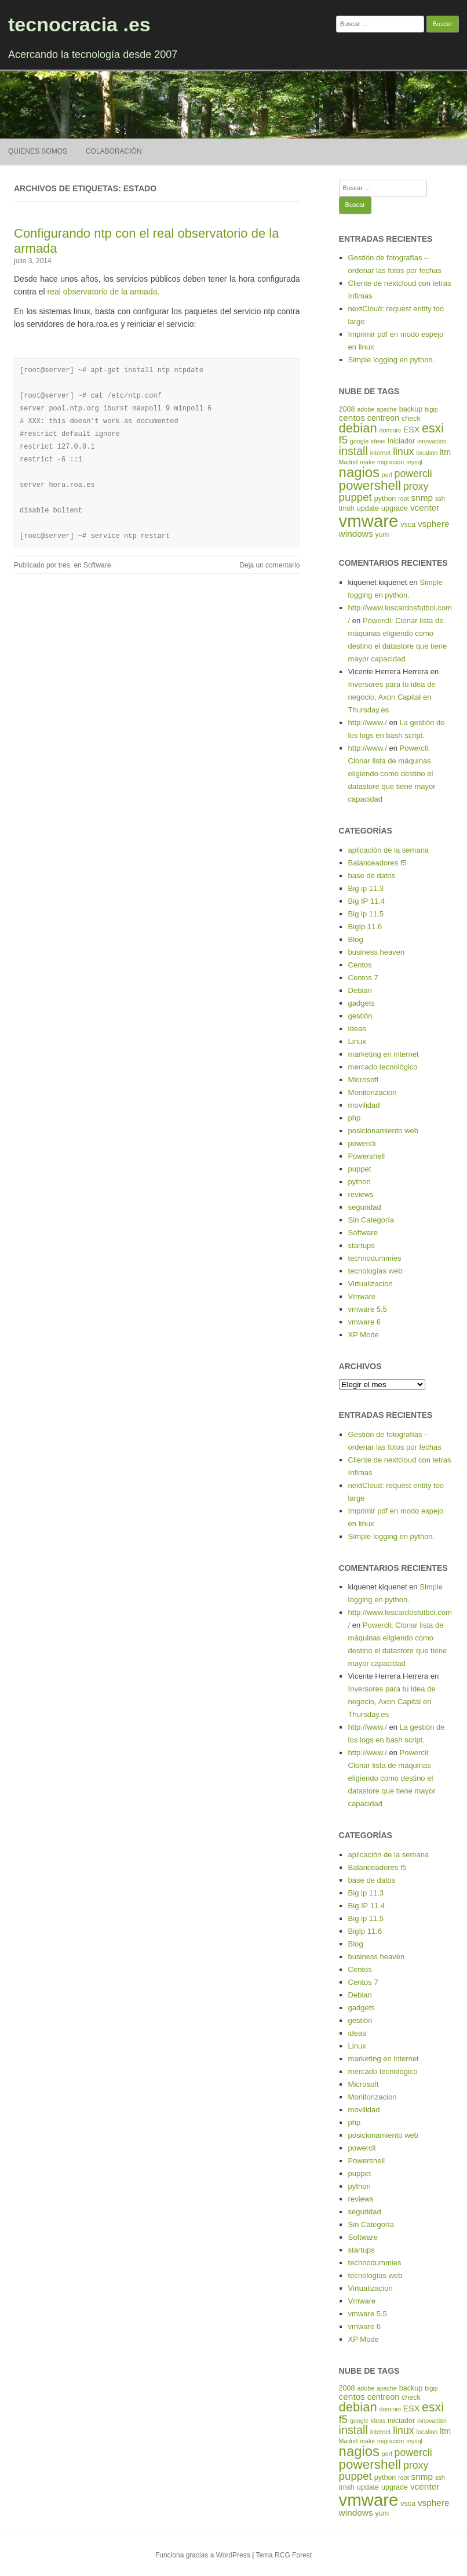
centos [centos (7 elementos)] (352, 418)
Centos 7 (363, 977)
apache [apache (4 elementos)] (387, 409)
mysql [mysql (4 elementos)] (414, 462)
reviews (361, 1194)
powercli (362, 1143)
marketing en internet (383, 1054)
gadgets (361, 1003)
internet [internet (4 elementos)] (380, 452)
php (354, 1118)
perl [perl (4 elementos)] (387, 474)
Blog (355, 939)
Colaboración (114, 151)
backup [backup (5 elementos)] (410, 409)
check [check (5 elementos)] (411, 418)
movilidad (364, 1105)
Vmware (362, 1296)
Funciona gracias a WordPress (202, 2555)
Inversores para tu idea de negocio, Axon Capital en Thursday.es (392, 697)
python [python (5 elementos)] (385, 498)
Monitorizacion (372, 1092)
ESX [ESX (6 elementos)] (411, 429)
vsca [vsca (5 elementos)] (407, 525)
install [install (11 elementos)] (353, 451)
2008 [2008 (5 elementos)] (347, 409)
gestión (360, 1016)
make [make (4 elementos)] (367, 462)
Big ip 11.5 (366, 913)
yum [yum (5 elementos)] (382, 534)
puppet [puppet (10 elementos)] (355, 497)
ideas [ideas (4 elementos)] (378, 441)
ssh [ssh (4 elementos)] (440, 498)
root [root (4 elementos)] (403, 498)
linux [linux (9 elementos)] (403, 451)
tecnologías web (375, 1271)
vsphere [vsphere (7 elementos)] (434, 524)
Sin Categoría (371, 1220)
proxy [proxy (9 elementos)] (415, 486)
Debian (360, 990)
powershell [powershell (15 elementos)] (370, 485)
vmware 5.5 (367, 1309)
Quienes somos (37, 151)
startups (361, 1245)
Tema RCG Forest (284, 2555)
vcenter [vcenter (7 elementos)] (424, 507)
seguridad (364, 1207)
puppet (359, 1169)
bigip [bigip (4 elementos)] (431, 409)
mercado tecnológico (383, 1067)
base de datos (372, 875)
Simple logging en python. (391, 359)
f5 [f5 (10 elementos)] (343, 440)
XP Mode (363, 1334)
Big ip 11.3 (366, 888)
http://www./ (367, 722)
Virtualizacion (370, 1283)
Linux (357, 1041)
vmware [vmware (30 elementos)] (369, 520)
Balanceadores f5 (377, 862)
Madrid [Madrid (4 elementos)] (348, 462)
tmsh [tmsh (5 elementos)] (347, 508)
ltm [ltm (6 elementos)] (445, 452)
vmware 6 (364, 1322)
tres (64, 565)
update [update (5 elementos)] (368, 508)
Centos (360, 964)
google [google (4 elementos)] (359, 441)
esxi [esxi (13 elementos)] (433, 428)
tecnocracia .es (79, 24)
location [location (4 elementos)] (427, 452)
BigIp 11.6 (365, 926)
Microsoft (363, 1079)
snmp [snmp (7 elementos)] (422, 498)
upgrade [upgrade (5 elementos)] (394, 508)
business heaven (376, 952)
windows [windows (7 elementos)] (356, 534)
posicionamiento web (383, 1130)
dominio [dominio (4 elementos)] (390, 430)
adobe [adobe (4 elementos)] (365, 409)
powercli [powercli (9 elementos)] (413, 473)
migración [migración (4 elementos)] (390, 462)
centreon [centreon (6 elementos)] (383, 418)
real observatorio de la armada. (104, 291)
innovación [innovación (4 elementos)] (432, 441)
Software (97, 565)
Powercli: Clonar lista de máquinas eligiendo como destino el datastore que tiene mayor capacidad (392, 773)
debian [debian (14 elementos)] (358, 428)
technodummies (375, 1258)
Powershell (366, 1156)
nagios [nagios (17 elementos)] (359, 472)
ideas (357, 1028)
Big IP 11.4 (366, 901)
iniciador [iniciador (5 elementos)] (401, 441)
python (359, 1181)
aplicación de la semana (388, 850)
